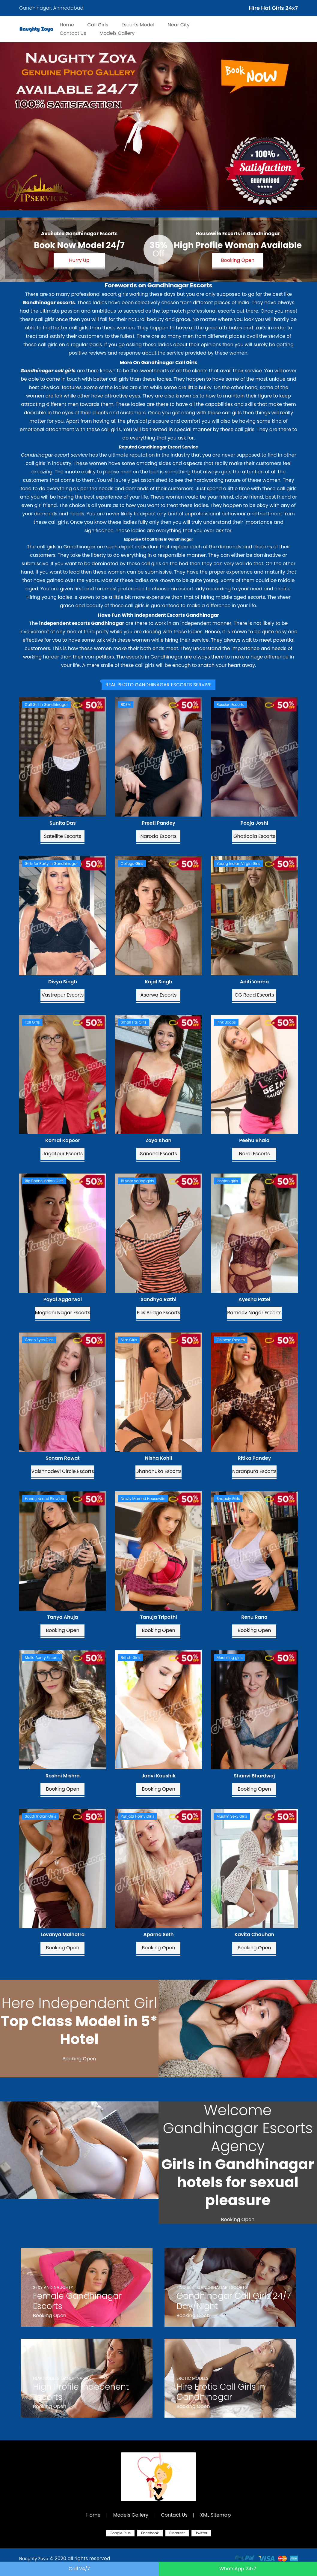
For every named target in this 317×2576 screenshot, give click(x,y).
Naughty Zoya (33, 2559)
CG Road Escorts (254, 994)
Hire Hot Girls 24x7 (273, 8)
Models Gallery (130, 2515)
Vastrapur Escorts (63, 994)
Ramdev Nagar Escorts (254, 1312)
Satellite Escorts (62, 836)
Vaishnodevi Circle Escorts (62, 1471)
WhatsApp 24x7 (237, 2568)
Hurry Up (79, 260)
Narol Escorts (254, 1153)
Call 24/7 (79, 2568)
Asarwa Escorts (159, 994)
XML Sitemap (215, 2515)
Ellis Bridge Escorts (158, 1312)
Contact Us (174, 2515)
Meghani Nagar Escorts (62, 1312)
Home (93, 2515)
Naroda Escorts (159, 836)
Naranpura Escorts (254, 1471)
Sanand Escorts (158, 1153)
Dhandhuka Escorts (158, 1471)
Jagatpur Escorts (63, 1153)
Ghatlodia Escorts (254, 836)
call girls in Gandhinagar (66, 546)
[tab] (158, 684)
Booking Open (237, 260)
